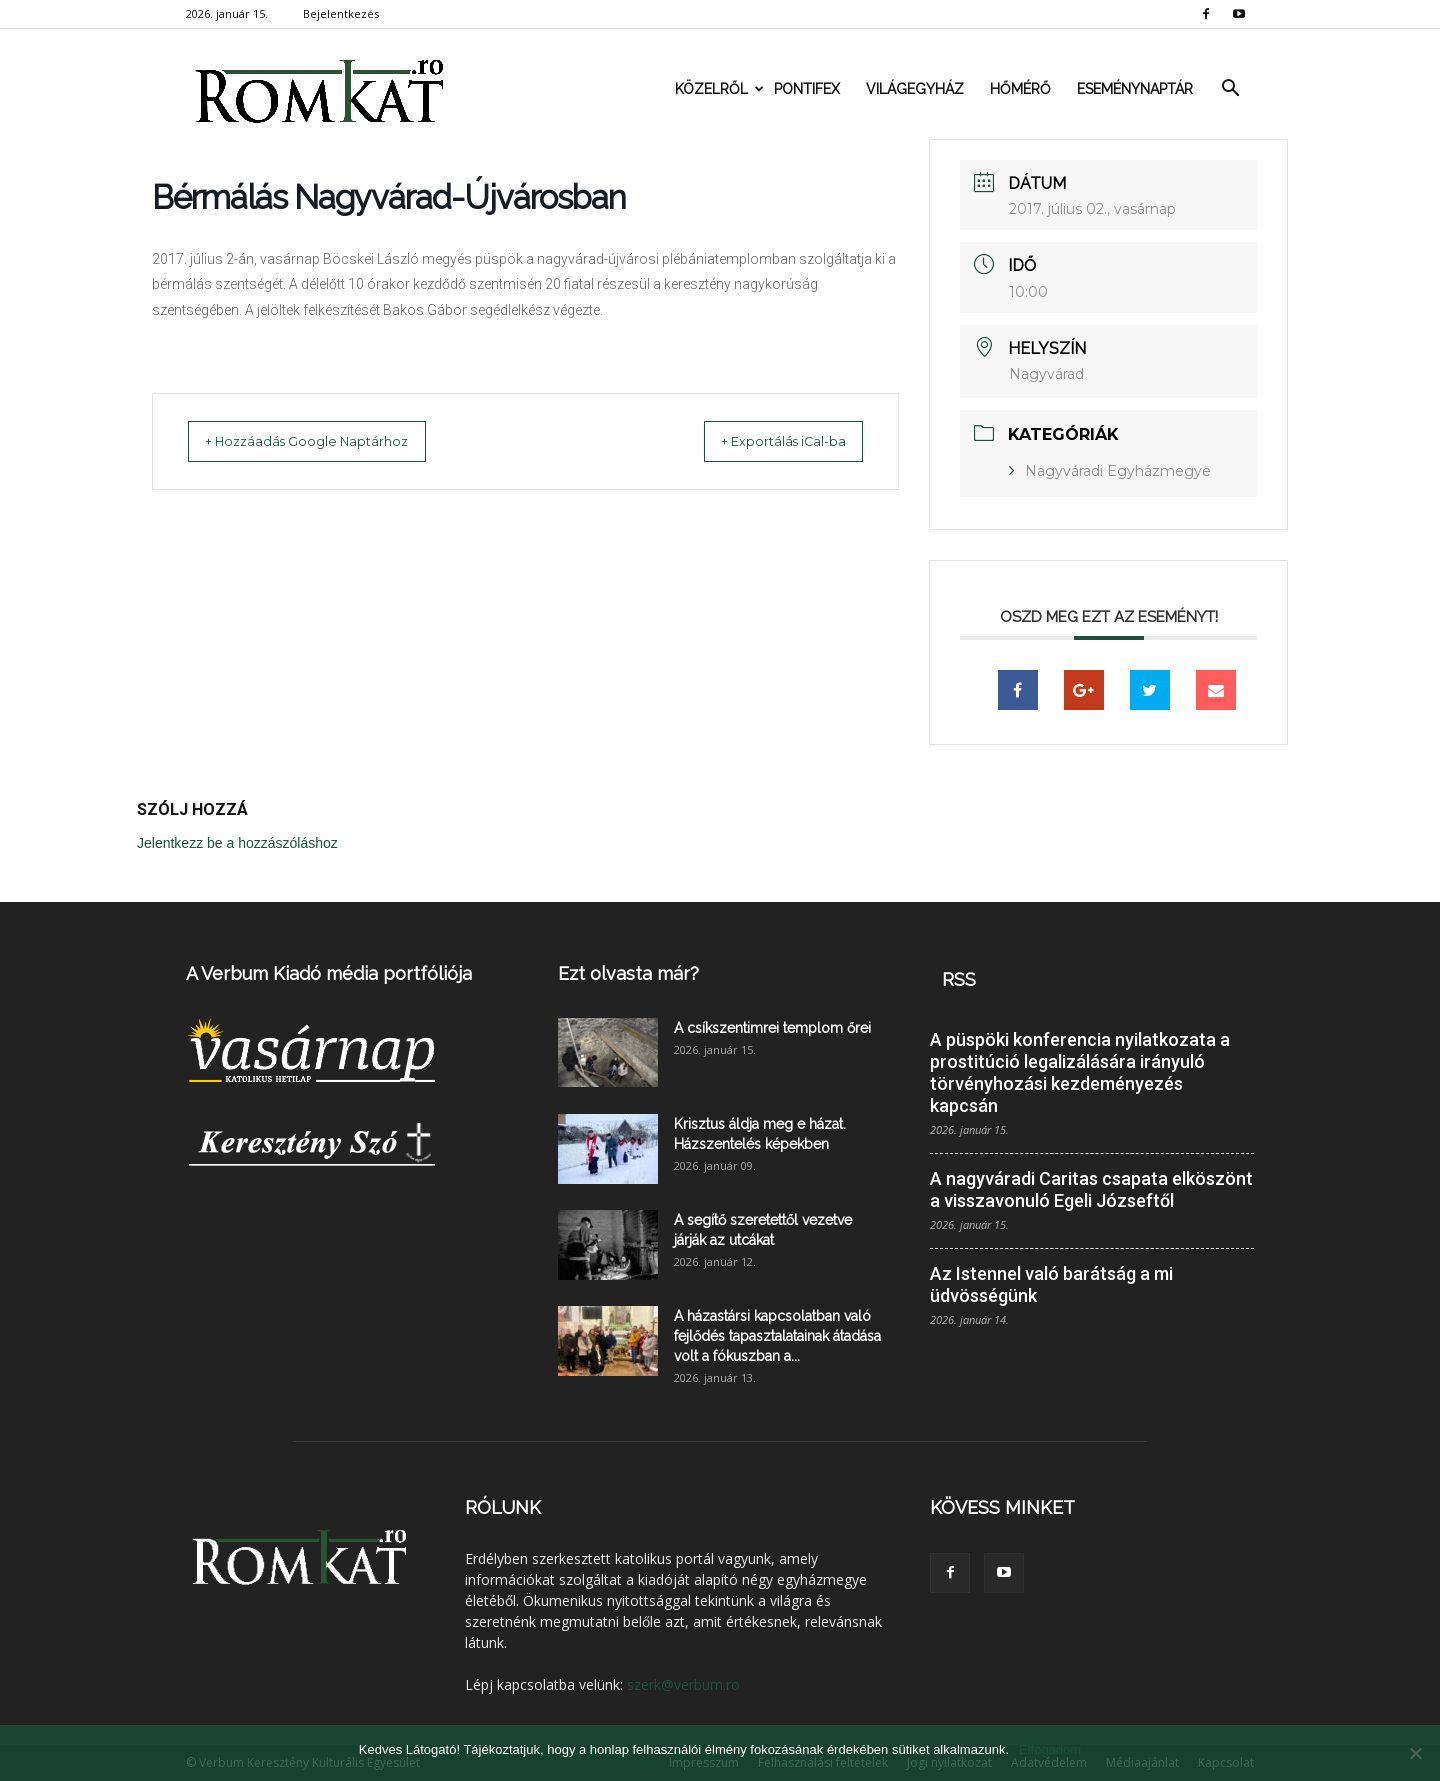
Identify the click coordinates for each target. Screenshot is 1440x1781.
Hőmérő (1020, 89)
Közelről (718, 89)
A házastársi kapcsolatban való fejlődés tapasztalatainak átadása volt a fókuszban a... (777, 1336)
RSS (959, 979)
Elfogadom (1050, 1749)
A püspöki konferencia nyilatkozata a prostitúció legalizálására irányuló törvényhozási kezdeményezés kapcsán (1080, 1072)
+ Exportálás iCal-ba (764, 441)
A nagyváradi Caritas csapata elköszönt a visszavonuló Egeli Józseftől (1091, 1189)
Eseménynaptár (1135, 89)
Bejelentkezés (341, 13)
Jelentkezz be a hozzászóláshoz (237, 843)
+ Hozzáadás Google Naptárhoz (326, 441)
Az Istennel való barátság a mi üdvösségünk (1051, 1284)
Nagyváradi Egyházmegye (1118, 471)
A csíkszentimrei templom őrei (772, 1028)
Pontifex (807, 89)
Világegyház (915, 89)
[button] (1230, 89)
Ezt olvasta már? (628, 973)
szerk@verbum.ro (683, 1684)
